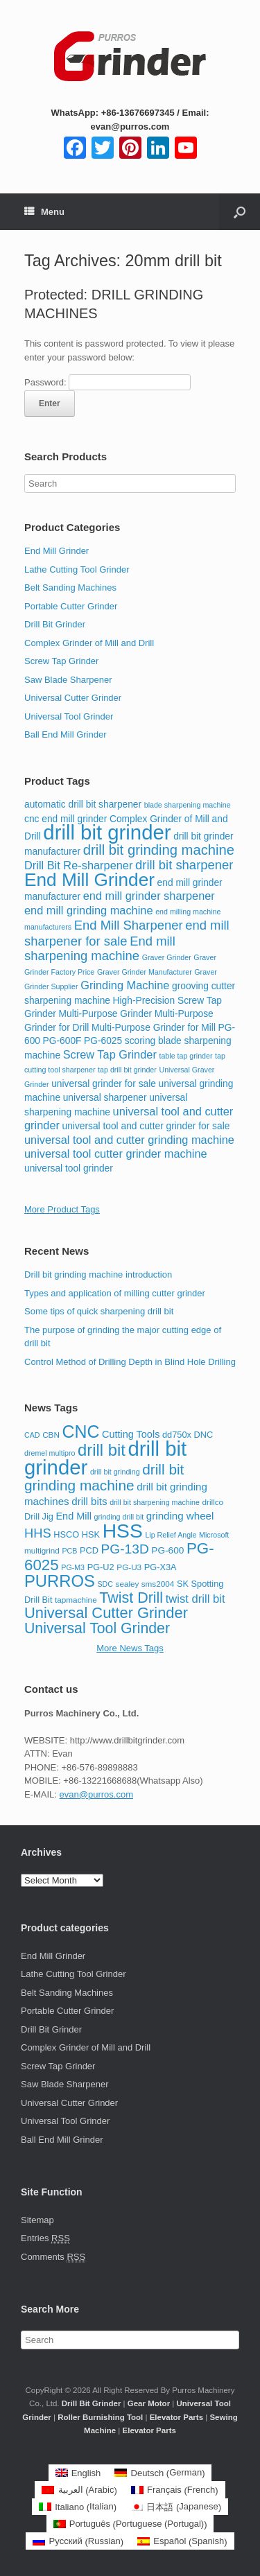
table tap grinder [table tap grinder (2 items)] (185, 1056)
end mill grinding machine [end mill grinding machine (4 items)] (88, 910)
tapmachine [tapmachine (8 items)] (76, 1599)
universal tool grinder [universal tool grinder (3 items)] (68, 1168)
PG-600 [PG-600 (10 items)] (167, 1550)
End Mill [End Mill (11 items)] (73, 1516)
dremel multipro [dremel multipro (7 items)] (49, 1453)
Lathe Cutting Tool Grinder (77, 569)
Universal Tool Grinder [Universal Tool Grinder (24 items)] (97, 1628)
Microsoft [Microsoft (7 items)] (214, 1535)
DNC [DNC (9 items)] (204, 1434)
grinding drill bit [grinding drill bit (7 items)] (119, 1517)
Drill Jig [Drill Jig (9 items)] (38, 1516)
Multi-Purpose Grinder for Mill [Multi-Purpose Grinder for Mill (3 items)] (154, 1027)
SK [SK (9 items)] (183, 1583)
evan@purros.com (96, 1794)
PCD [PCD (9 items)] (89, 1550)
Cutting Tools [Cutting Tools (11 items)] (130, 1434)
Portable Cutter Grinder (70, 606)
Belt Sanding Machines (70, 587)
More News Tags (130, 1648)
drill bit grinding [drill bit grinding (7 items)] (115, 1472)
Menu (44, 212)
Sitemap (37, 2220)
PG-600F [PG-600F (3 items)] (62, 1041)
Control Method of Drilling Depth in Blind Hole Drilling (130, 1362)
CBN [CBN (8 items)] (51, 1434)
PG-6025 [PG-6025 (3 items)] (103, 1041)
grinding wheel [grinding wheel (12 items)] (180, 1516)
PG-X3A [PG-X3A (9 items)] (160, 1567)
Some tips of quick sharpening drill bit (98, 1311)
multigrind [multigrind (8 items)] (42, 1550)
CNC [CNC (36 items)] (81, 1431)
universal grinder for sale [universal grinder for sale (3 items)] (103, 1084)
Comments (53, 2257)
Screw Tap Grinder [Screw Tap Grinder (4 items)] (110, 1054)
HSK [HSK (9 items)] (91, 1534)
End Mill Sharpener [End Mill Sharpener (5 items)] (128, 925)
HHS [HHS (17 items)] (37, 1533)
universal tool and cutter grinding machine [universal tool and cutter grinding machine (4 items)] (129, 1139)
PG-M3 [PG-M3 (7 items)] (73, 1567)
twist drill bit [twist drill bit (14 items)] (195, 1598)
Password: (107, 382)
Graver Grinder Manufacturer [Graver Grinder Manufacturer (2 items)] (144, 972)
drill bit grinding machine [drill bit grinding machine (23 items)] (104, 1477)
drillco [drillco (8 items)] (213, 1501)
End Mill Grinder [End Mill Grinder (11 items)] (89, 879)
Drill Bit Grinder (54, 624)
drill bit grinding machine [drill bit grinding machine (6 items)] (158, 850)
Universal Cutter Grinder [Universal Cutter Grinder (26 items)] (106, 1612)
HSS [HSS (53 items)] (123, 1531)
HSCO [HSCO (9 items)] (66, 1534)
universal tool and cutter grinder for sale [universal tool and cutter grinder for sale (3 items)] (146, 1126)
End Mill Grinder (56, 551)
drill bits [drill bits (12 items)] (89, 1501)
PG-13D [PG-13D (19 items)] (125, 1549)
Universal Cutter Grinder (72, 698)
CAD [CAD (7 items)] (32, 1435)
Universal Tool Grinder (68, 716)
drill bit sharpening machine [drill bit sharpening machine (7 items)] (155, 1502)
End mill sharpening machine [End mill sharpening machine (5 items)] (99, 949)
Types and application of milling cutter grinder (114, 1293)
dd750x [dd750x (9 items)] (176, 1434)
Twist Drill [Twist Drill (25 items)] (131, 1598)
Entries (45, 2238)
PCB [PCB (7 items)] (69, 1551)
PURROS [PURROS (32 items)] (59, 1581)
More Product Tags (62, 1209)
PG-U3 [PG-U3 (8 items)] (128, 1567)
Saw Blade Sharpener (68, 680)
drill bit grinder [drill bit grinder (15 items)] (107, 832)
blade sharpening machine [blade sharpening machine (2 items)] (187, 805)
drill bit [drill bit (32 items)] (101, 1450)
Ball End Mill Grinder (65, 734)
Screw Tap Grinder (61, 661)
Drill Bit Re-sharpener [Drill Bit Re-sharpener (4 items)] (78, 865)
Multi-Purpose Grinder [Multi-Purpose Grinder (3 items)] (106, 1014)
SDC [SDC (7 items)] (105, 1584)
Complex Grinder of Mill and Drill (89, 643)
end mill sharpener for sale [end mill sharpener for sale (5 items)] (126, 933)
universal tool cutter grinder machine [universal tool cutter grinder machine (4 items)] (115, 1153)
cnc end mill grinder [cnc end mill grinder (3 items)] (65, 819)
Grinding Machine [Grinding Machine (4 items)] (124, 985)
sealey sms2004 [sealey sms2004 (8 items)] (145, 1583)
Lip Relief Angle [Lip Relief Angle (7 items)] (170, 1535)
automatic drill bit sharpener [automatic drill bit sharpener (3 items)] (82, 804)
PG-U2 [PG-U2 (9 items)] (100, 1567)
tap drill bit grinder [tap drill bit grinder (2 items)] (127, 1069)
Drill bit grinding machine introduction (98, 1274)
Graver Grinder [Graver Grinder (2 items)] (166, 957)
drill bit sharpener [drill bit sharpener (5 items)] (184, 865)
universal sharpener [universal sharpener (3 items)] (105, 1098)
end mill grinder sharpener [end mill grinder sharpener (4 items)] (149, 895)
